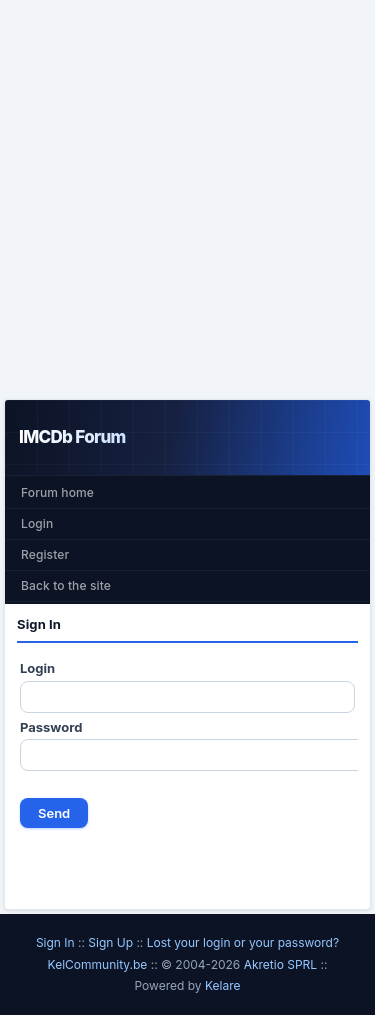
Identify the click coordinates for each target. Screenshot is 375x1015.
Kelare (223, 985)
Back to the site (66, 585)
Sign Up (110, 942)
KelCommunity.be (99, 964)
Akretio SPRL (282, 964)
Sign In (55, 942)
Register (45, 554)
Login (37, 523)
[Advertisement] (187, 199)
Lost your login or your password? (243, 942)
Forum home (57, 492)
